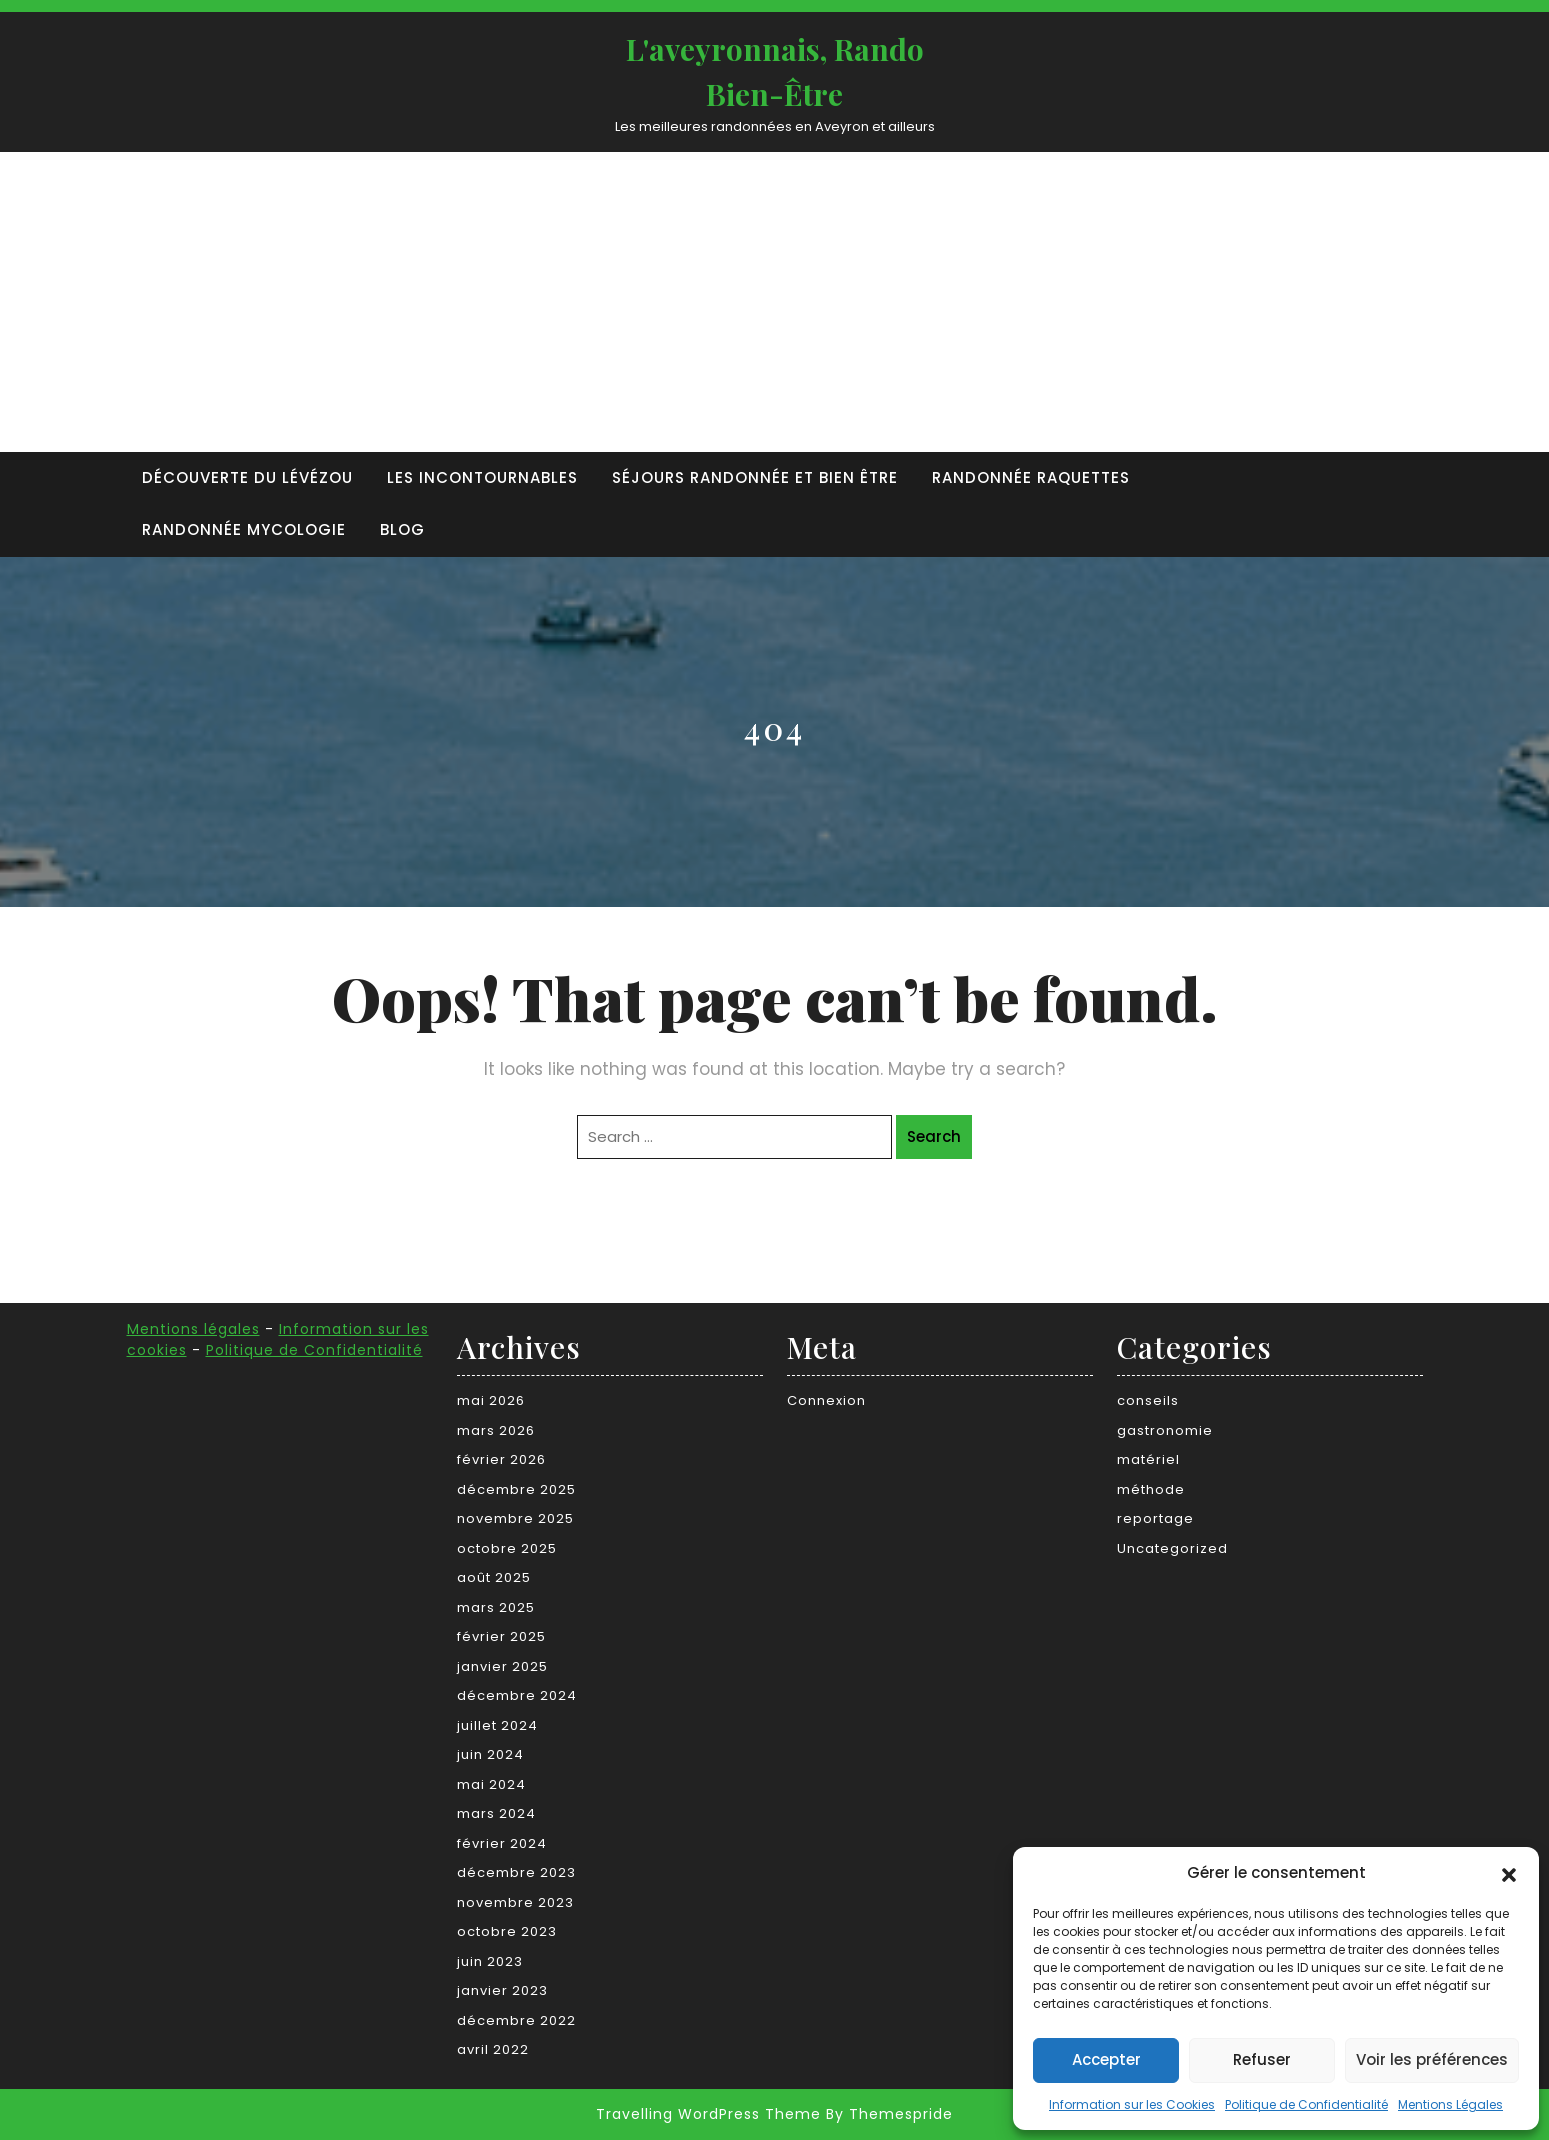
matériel (1148, 1459)
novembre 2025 (515, 1518)
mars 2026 (496, 1430)
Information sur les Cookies (1132, 2104)
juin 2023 (490, 1961)
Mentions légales (193, 1329)
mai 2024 (491, 1784)
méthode (1151, 1489)
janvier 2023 (502, 1990)
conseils (1148, 1400)
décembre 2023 (516, 1872)
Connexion (826, 1400)
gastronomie (1165, 1430)
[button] (1509, 1873)
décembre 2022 (516, 2020)
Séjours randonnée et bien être (755, 477)
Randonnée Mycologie (244, 529)
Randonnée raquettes (1031, 477)
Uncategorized (1172, 1548)
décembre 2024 (517, 1695)
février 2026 (501, 1459)
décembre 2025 (516, 1489)
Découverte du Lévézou (247, 477)
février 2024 (502, 1843)
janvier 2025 (502, 1666)
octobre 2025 (507, 1548)
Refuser (1262, 2059)
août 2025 (494, 1577)
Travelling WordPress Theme (708, 2114)
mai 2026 (491, 1400)
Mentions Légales (1450, 2104)
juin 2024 (490, 1754)
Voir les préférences (1432, 2059)
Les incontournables (482, 477)
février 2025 (501, 1636)
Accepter (1106, 2059)
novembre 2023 (515, 1902)
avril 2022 (493, 2049)
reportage (1155, 1518)
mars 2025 (496, 1607)
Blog (402, 529)
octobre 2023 (507, 1931)
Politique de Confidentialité (1306, 2104)
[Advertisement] (775, 302)
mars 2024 (496, 1813)
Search (934, 1136)
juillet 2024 (497, 1725)
